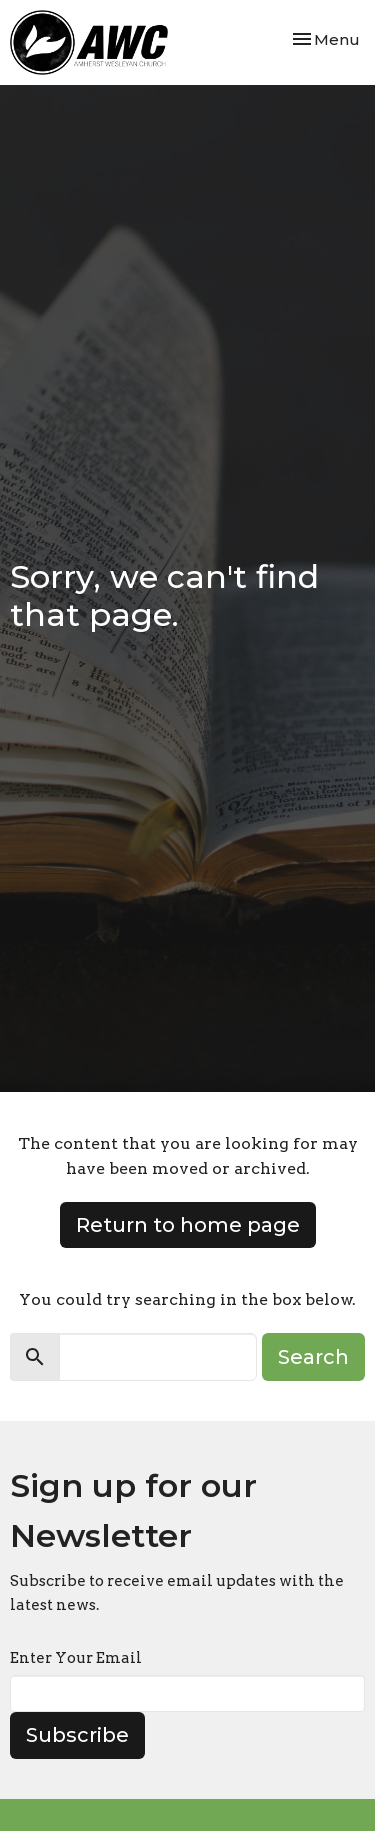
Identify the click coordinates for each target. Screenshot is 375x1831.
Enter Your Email (76, 1658)
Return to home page (188, 1225)
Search (313, 1357)
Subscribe (77, 1735)
